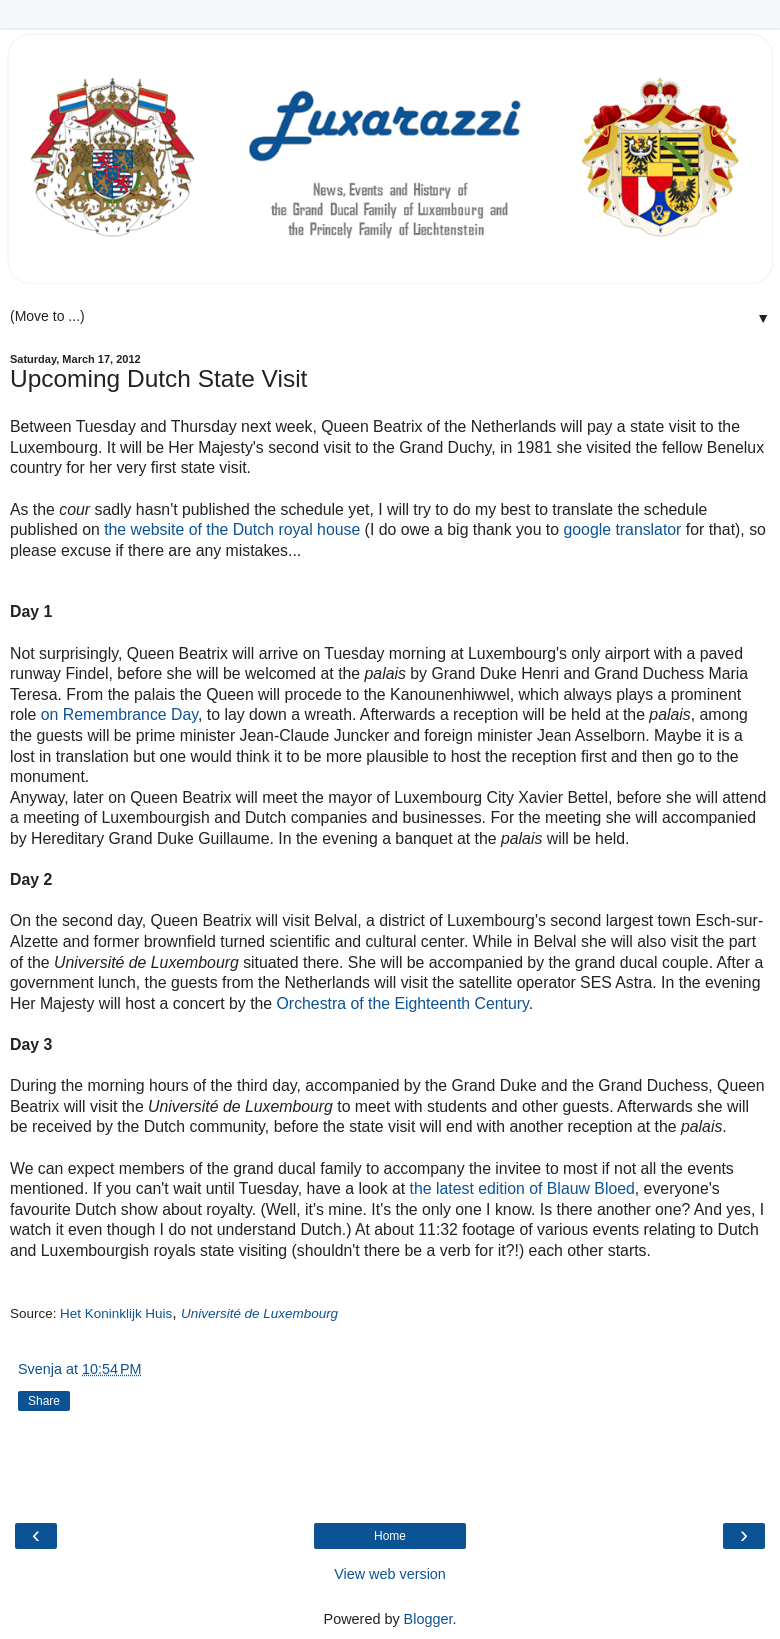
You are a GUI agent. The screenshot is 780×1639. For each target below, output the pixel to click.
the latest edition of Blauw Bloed (522, 1188)
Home (390, 1536)
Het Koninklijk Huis (116, 1313)
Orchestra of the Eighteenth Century (403, 1003)
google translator (622, 529)
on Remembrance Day (119, 714)
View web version (390, 1574)
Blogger (428, 1619)
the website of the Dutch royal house (232, 529)
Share (44, 1401)
